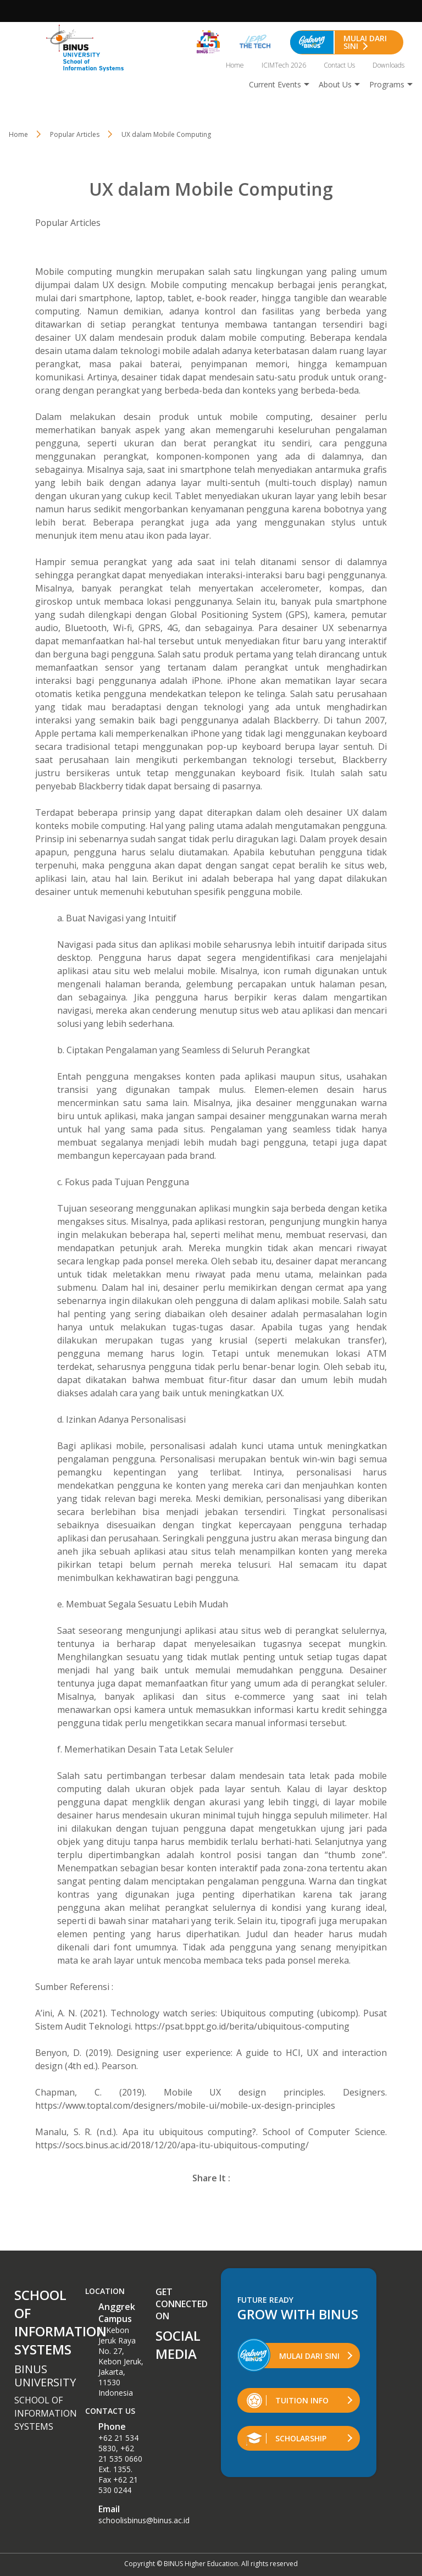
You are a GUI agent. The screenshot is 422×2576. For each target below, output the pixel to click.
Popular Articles (68, 222)
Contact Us (339, 65)
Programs (386, 84)
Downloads (388, 65)
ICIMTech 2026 (284, 65)
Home (235, 65)
